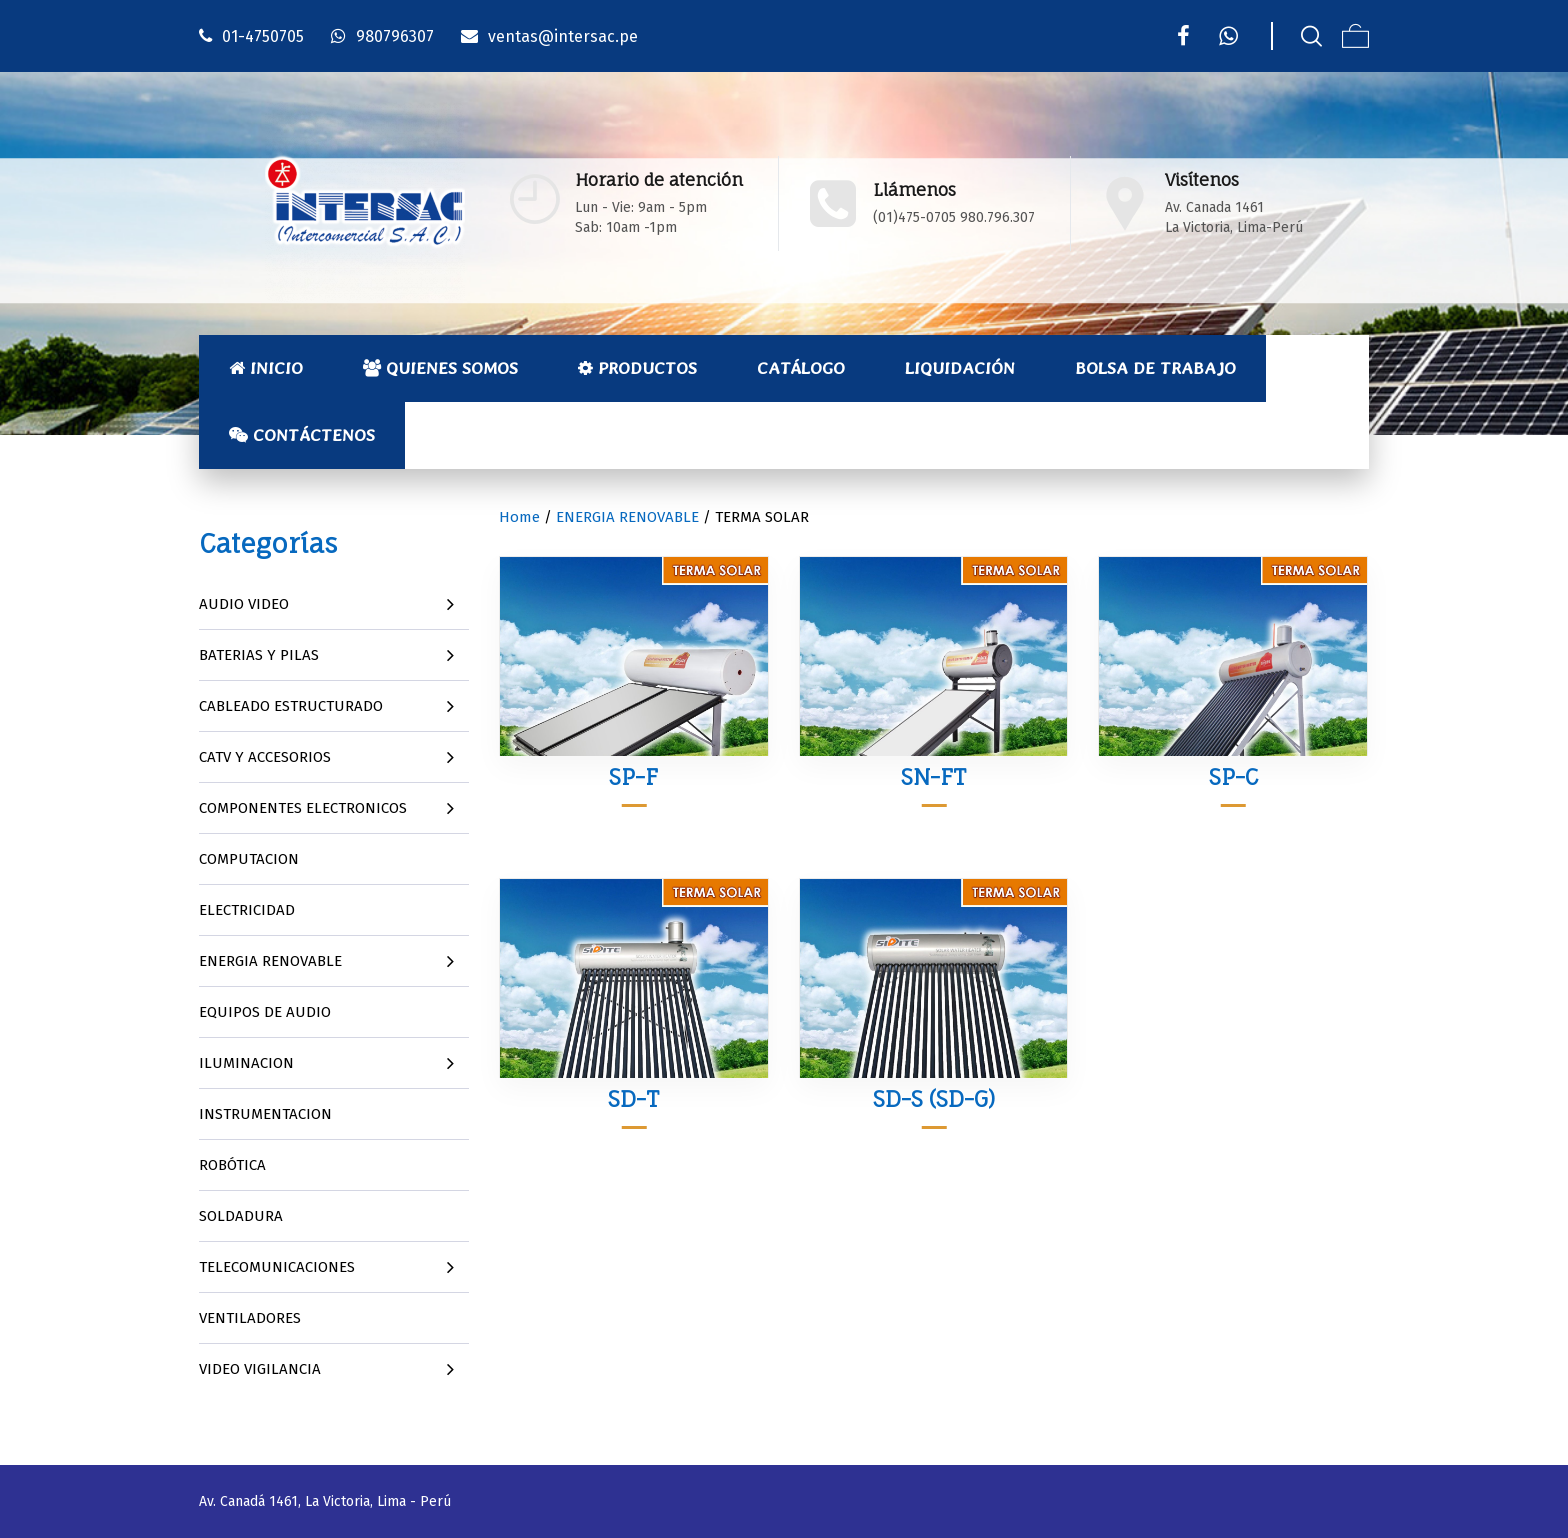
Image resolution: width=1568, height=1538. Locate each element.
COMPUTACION (249, 859)
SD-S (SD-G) (934, 1098)
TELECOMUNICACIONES (277, 1267)
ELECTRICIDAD (247, 910)
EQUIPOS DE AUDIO (265, 1012)
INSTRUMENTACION (265, 1114)
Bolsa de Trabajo (1155, 368)
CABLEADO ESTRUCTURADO (291, 706)
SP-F (633, 776)
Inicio (266, 368)
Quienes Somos (440, 368)
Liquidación (960, 368)
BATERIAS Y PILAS (259, 655)
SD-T (633, 1098)
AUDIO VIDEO (244, 604)
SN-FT (933, 776)
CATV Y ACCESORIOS (265, 757)
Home (519, 517)
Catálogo (801, 368)
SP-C (1233, 776)
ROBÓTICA (232, 1165)
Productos (637, 368)
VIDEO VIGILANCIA (260, 1369)
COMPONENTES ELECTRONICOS (303, 808)
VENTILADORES (250, 1318)
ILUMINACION (246, 1063)
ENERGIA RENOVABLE (270, 961)
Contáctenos (302, 435)
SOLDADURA (241, 1216)
